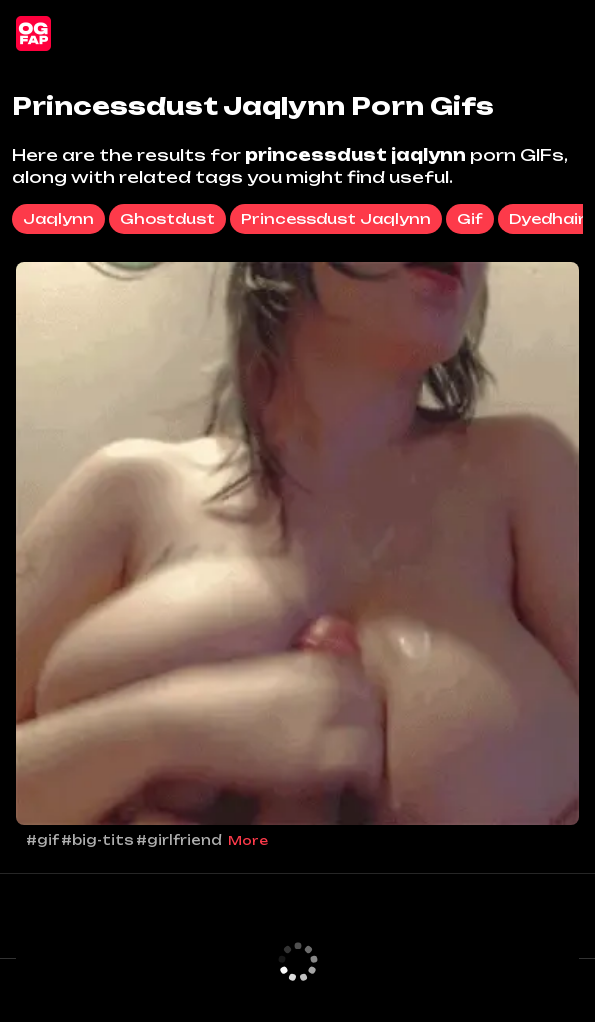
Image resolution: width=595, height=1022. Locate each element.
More (248, 840)
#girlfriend (179, 840)
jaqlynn (58, 218)
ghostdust (167, 218)
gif (470, 218)
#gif (42, 840)
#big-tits (97, 840)
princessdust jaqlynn (336, 218)
